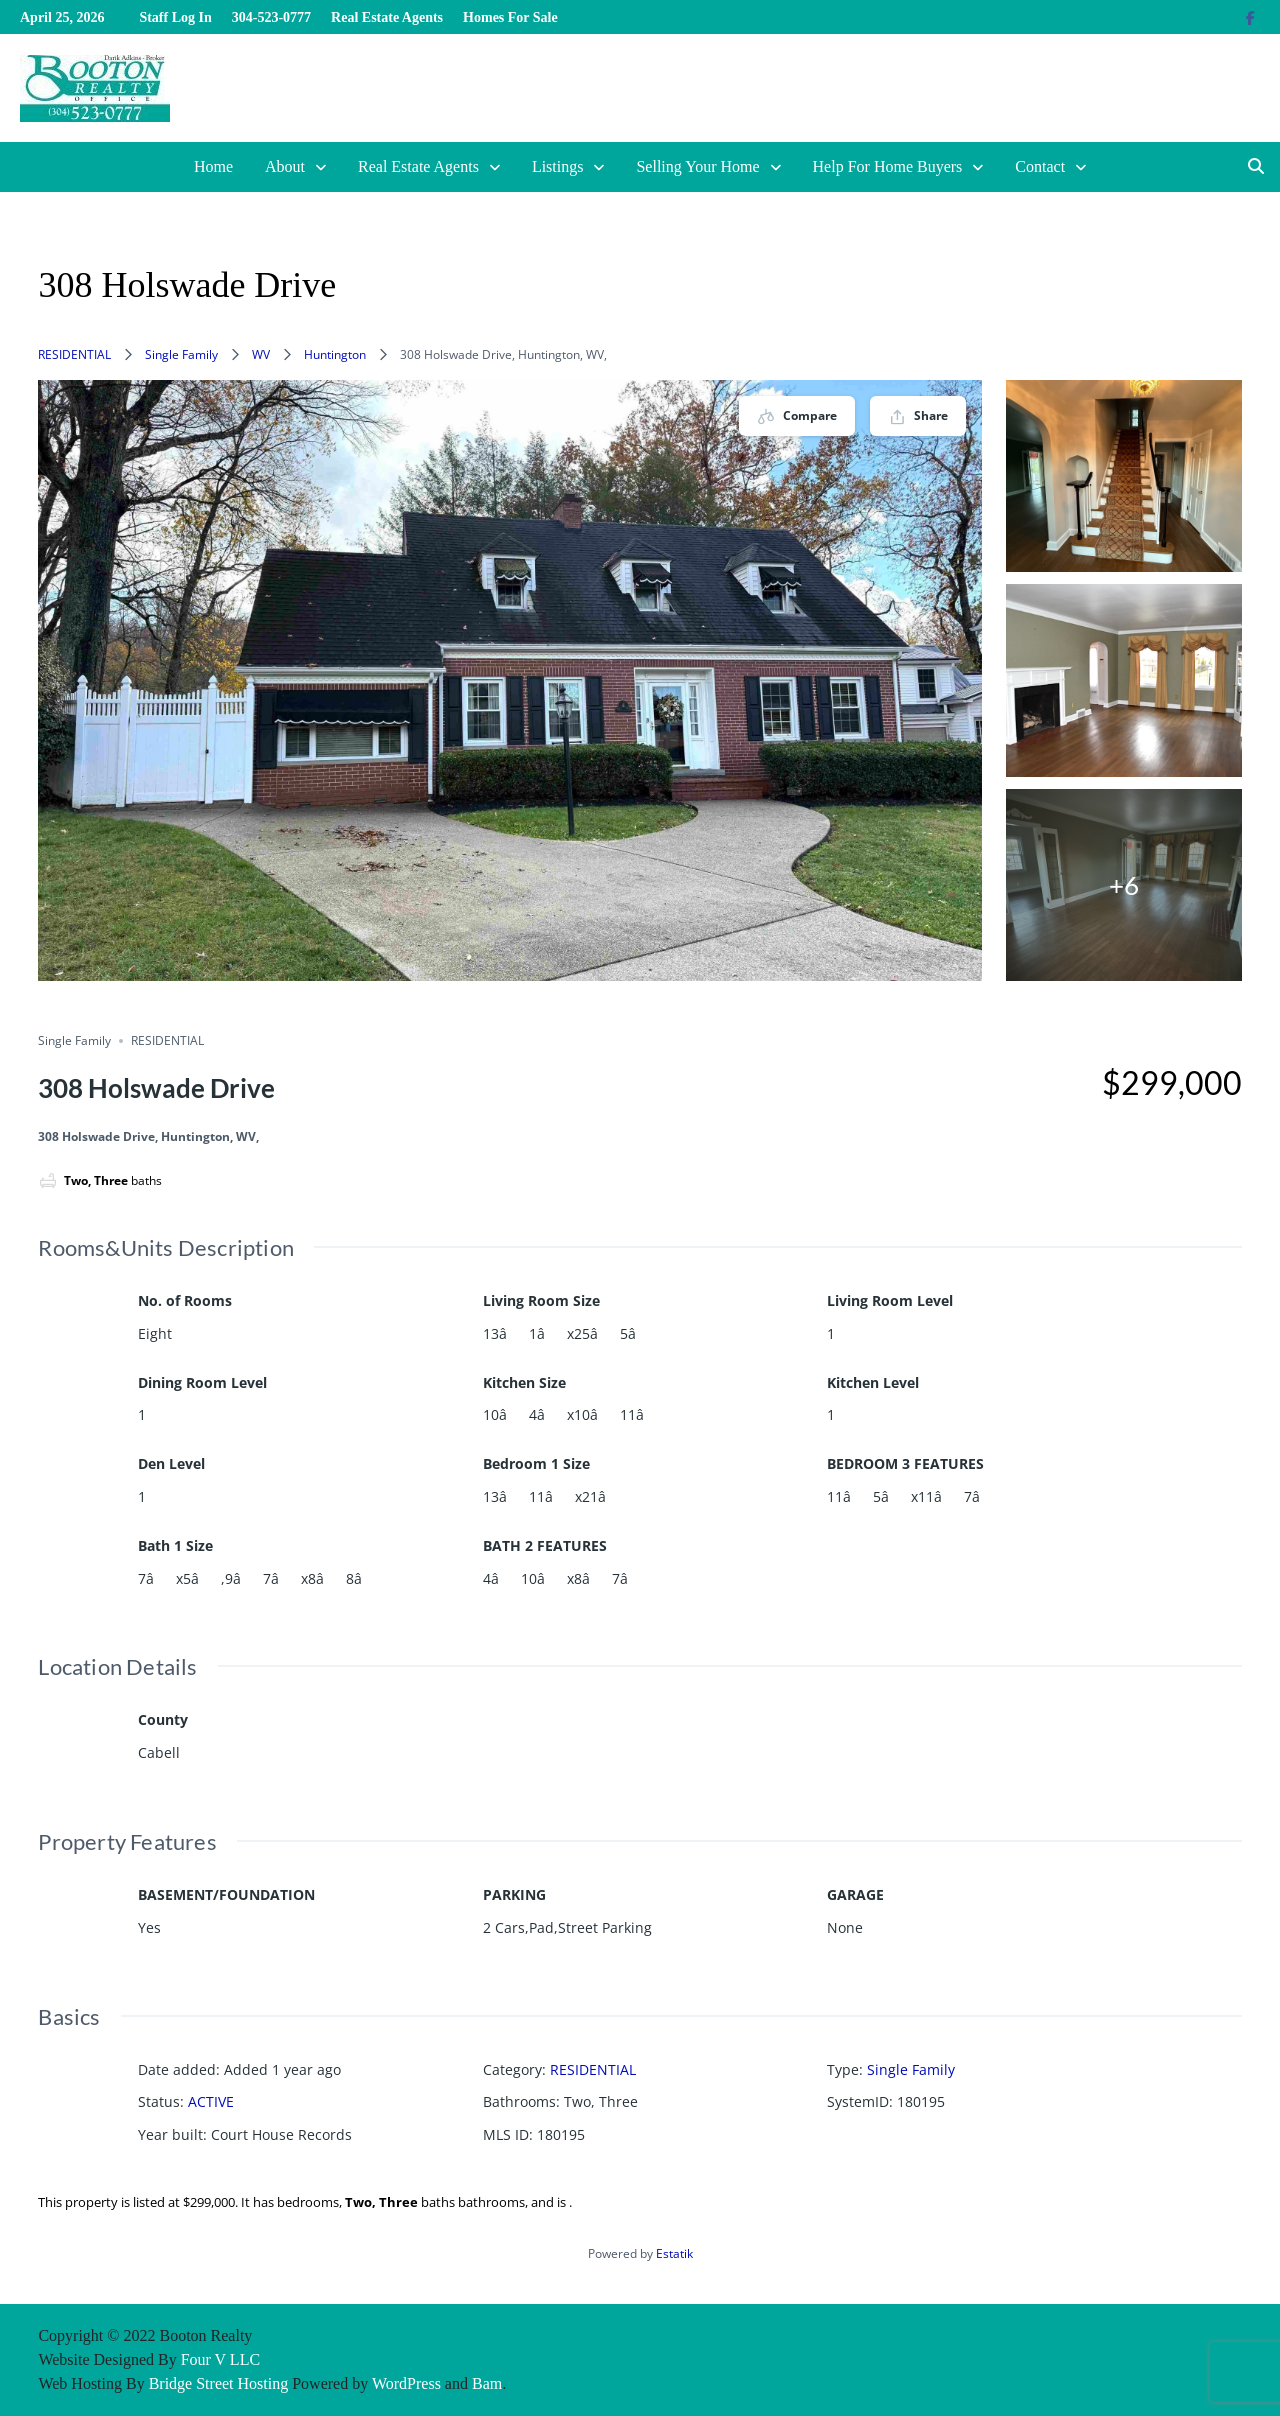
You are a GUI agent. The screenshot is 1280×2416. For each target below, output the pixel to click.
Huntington (335, 354)
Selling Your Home (697, 166)
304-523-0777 (271, 17)
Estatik (674, 2253)
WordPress (406, 2383)
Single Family (181, 354)
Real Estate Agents (387, 17)
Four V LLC (220, 2359)
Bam (487, 2383)
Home (213, 166)
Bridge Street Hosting (219, 2383)
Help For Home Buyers (888, 166)
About (285, 166)
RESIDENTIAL (74, 354)
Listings (558, 166)
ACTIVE (211, 2101)
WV (261, 354)
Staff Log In (175, 17)
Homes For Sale (510, 17)
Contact (1040, 166)
